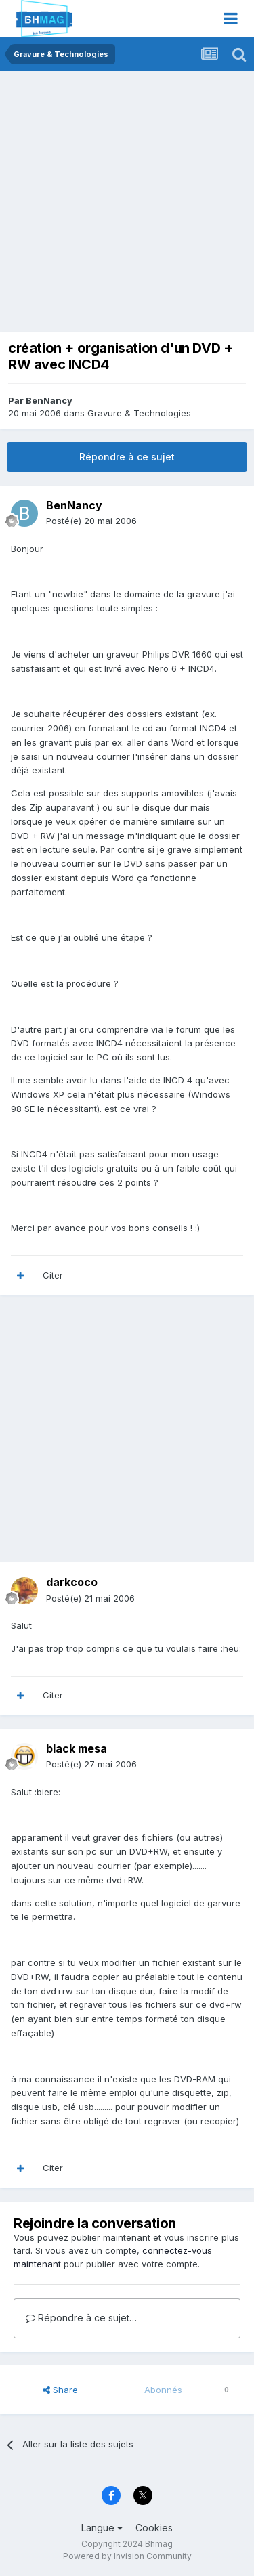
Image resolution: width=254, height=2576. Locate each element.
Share (60, 2390)
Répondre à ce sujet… (81, 2317)
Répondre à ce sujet (127, 457)
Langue (102, 2527)
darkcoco (72, 1582)
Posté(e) (91, 520)
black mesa (76, 1748)
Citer (53, 1275)
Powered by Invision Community (127, 2556)
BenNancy (49, 400)
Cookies (154, 2527)
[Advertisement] (127, 205)
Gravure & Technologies (139, 413)
